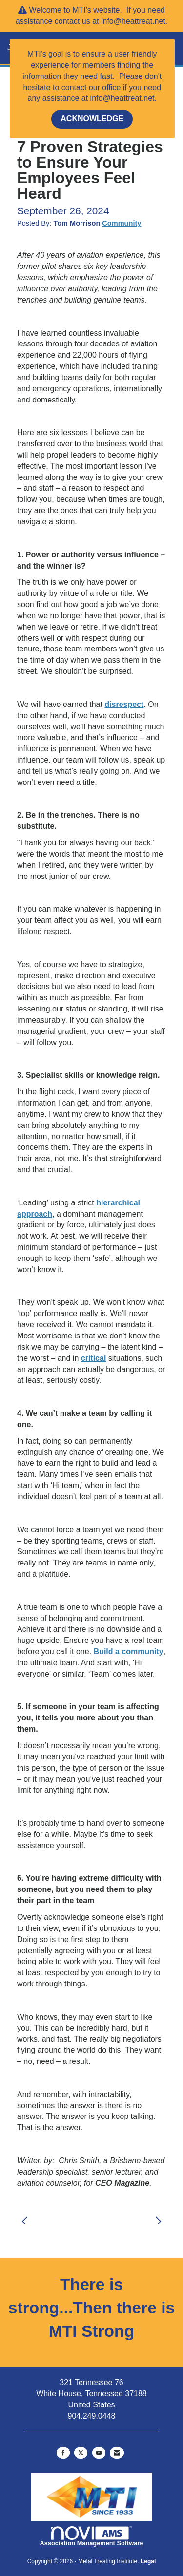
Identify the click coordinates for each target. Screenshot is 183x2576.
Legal (148, 2561)
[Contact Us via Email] (117, 2453)
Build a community (128, 1651)
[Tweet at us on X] (80, 2453)
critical (93, 1358)
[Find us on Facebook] (63, 2453)
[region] (161, 2215)
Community (121, 223)
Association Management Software (91, 2536)
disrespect (123, 704)
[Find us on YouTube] (98, 2453)
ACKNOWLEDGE (92, 118)
